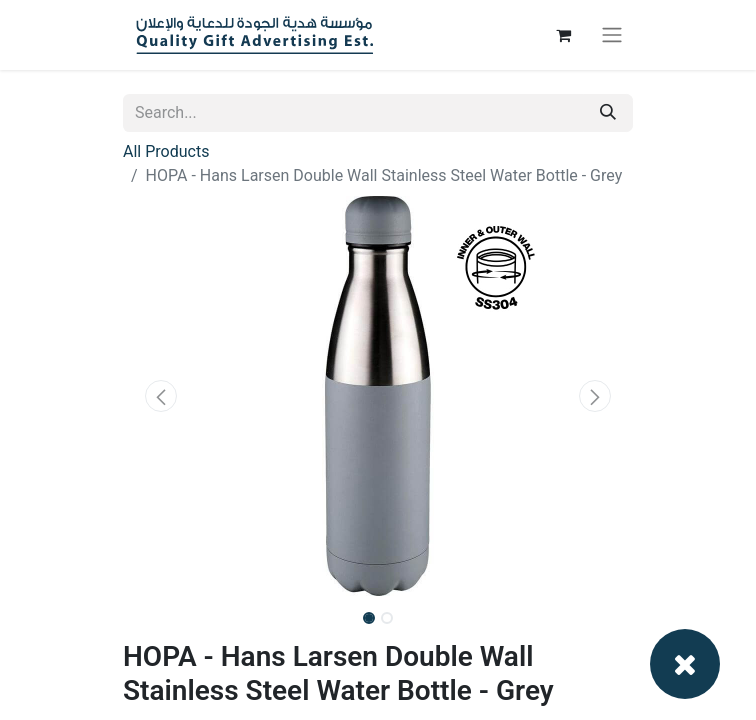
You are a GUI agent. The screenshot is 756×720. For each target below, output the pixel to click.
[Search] (608, 113)
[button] (161, 396)
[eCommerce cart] (563, 35)
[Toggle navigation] (612, 35)
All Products (166, 151)
